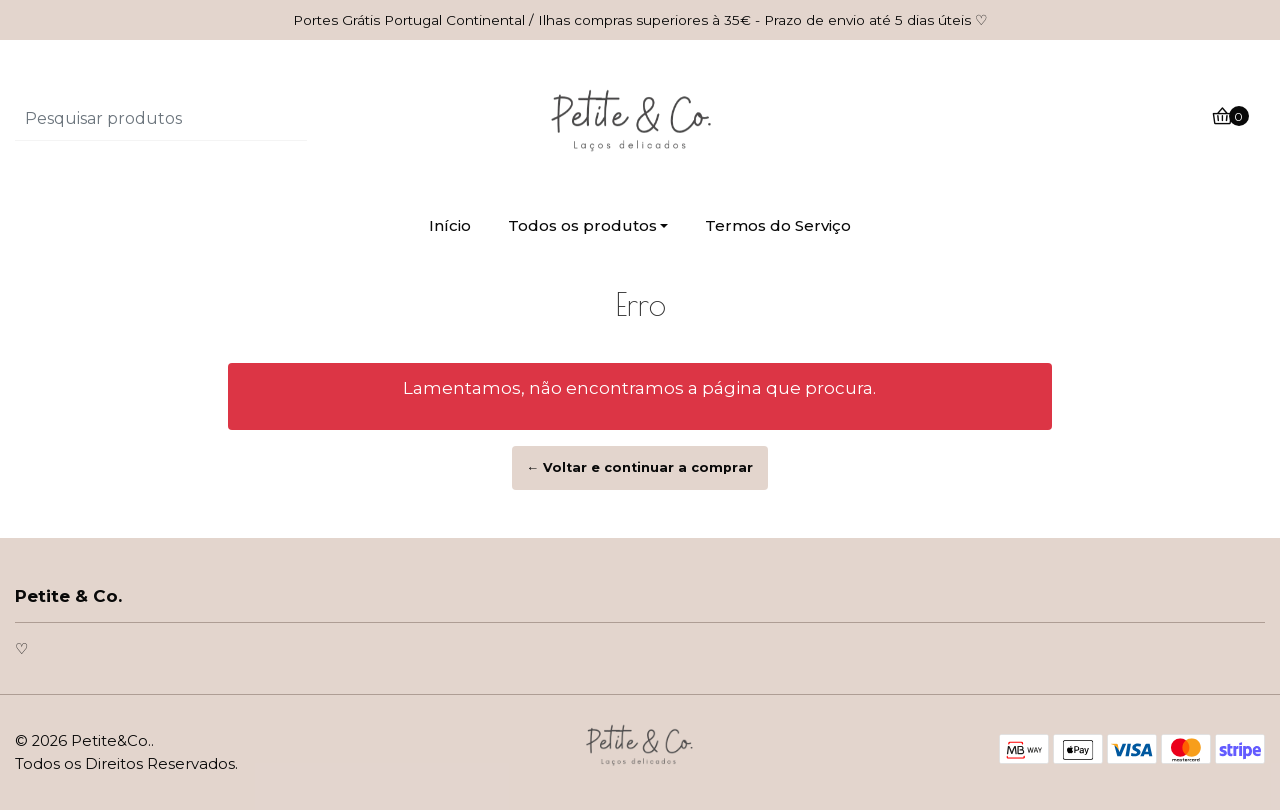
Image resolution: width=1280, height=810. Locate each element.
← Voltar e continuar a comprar (640, 467)
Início (450, 225)
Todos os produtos (582, 225)
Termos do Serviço (778, 225)
